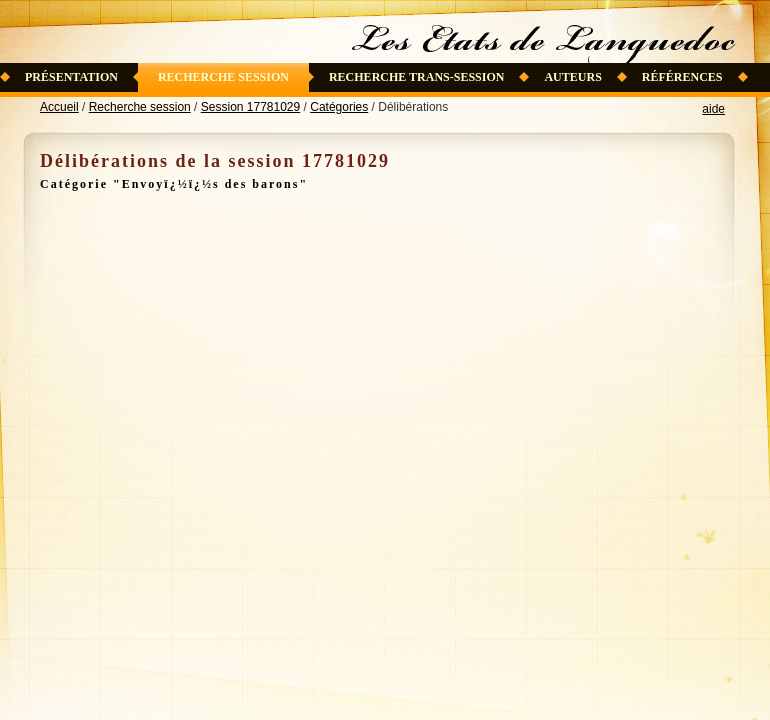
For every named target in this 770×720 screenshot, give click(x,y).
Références (682, 77)
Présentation (71, 77)
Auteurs (572, 77)
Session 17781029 (250, 107)
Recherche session (223, 77)
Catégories (339, 107)
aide (713, 109)
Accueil (59, 107)
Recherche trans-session (417, 77)
